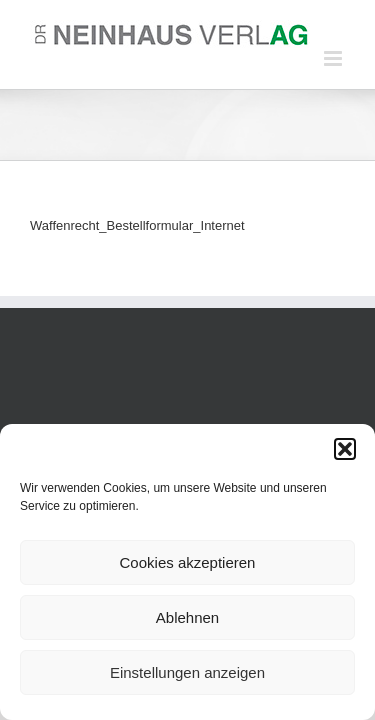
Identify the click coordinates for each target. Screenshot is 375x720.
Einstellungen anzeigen (187, 672)
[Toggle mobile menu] (334, 58)
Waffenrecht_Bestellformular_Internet (137, 225)
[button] (345, 449)
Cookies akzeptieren (188, 562)
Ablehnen (187, 617)
